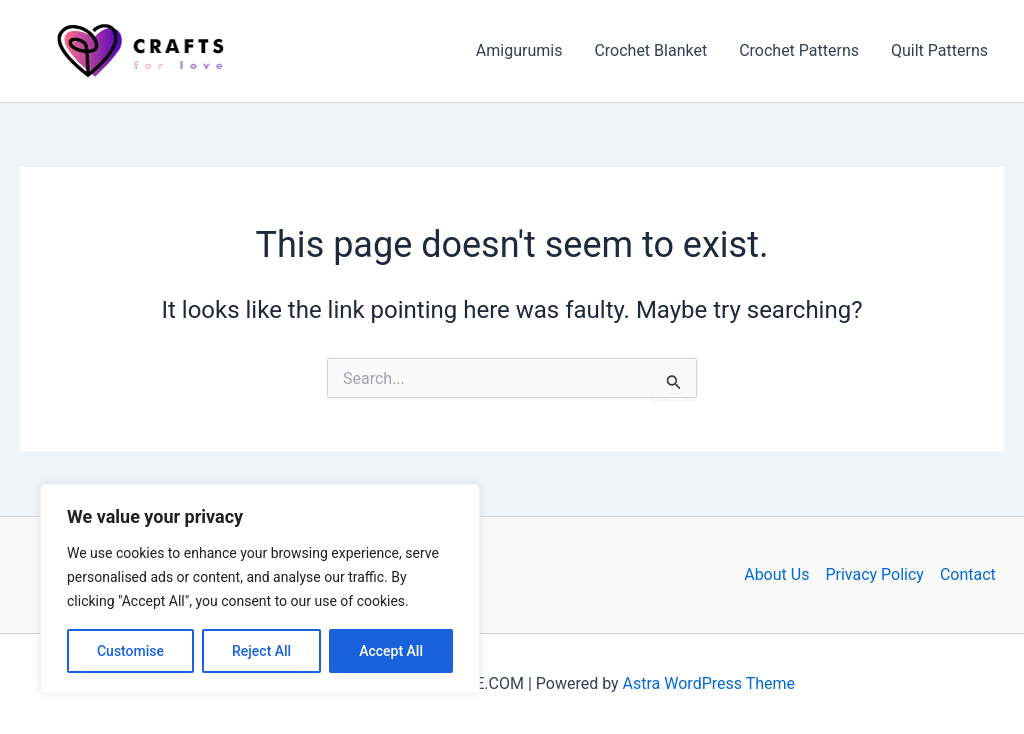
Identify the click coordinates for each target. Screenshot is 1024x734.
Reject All (261, 651)
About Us (776, 574)
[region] (260, 589)
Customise (130, 651)
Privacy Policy (874, 574)
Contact (968, 574)
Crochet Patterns (799, 50)
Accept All (391, 651)
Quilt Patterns (939, 50)
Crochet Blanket (650, 50)
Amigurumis (519, 50)
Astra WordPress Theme (709, 683)
